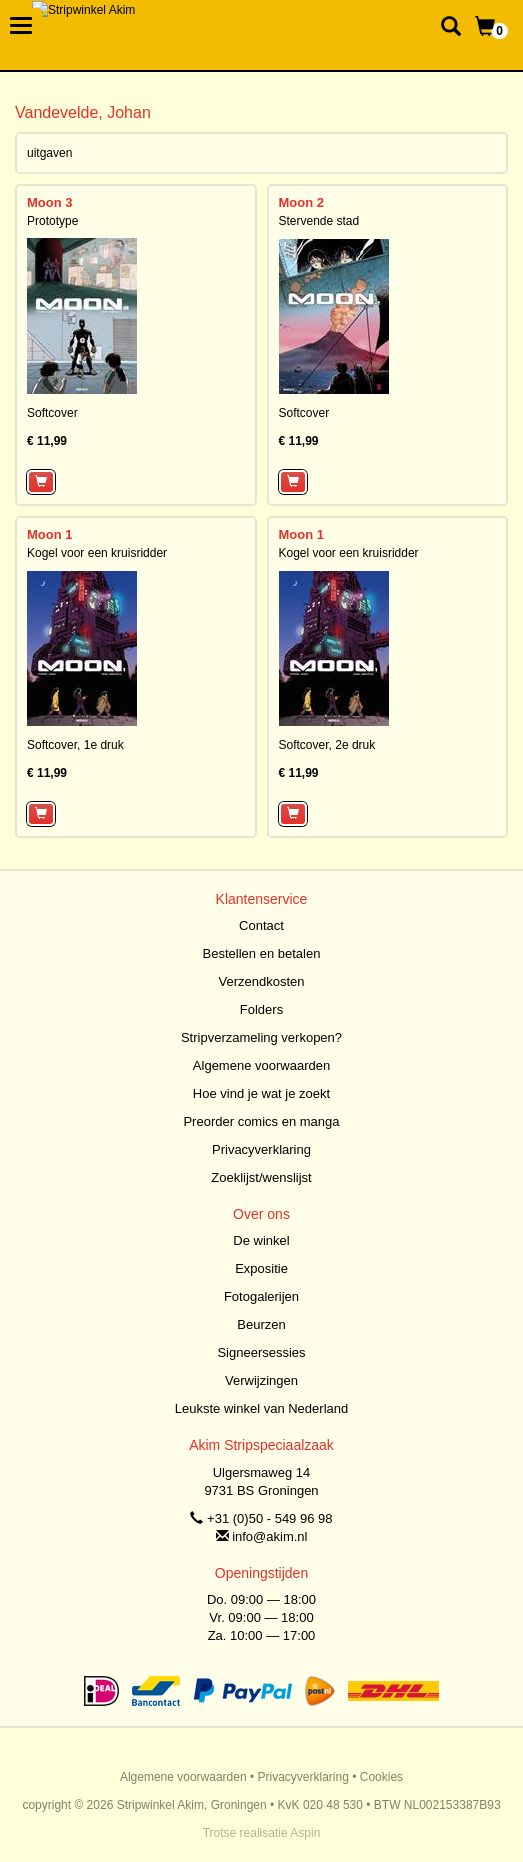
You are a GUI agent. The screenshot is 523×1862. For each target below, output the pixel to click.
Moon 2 (302, 202)
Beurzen (261, 1324)
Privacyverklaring (261, 1149)
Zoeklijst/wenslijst (261, 1177)
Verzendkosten (261, 981)
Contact (261, 925)
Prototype (52, 221)
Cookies (381, 1777)
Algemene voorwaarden (261, 1065)
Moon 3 (50, 202)
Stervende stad (319, 221)
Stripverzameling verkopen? (261, 1037)
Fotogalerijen (261, 1296)
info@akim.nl (269, 1536)
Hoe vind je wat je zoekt (261, 1093)
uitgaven (49, 153)
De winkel (261, 1240)
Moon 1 (50, 534)
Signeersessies (261, 1352)
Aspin (305, 1833)
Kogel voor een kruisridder (97, 553)
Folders (261, 1009)
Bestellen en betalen (262, 953)
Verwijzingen (261, 1380)
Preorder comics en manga (261, 1121)
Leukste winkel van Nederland (261, 1408)
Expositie (261, 1268)
